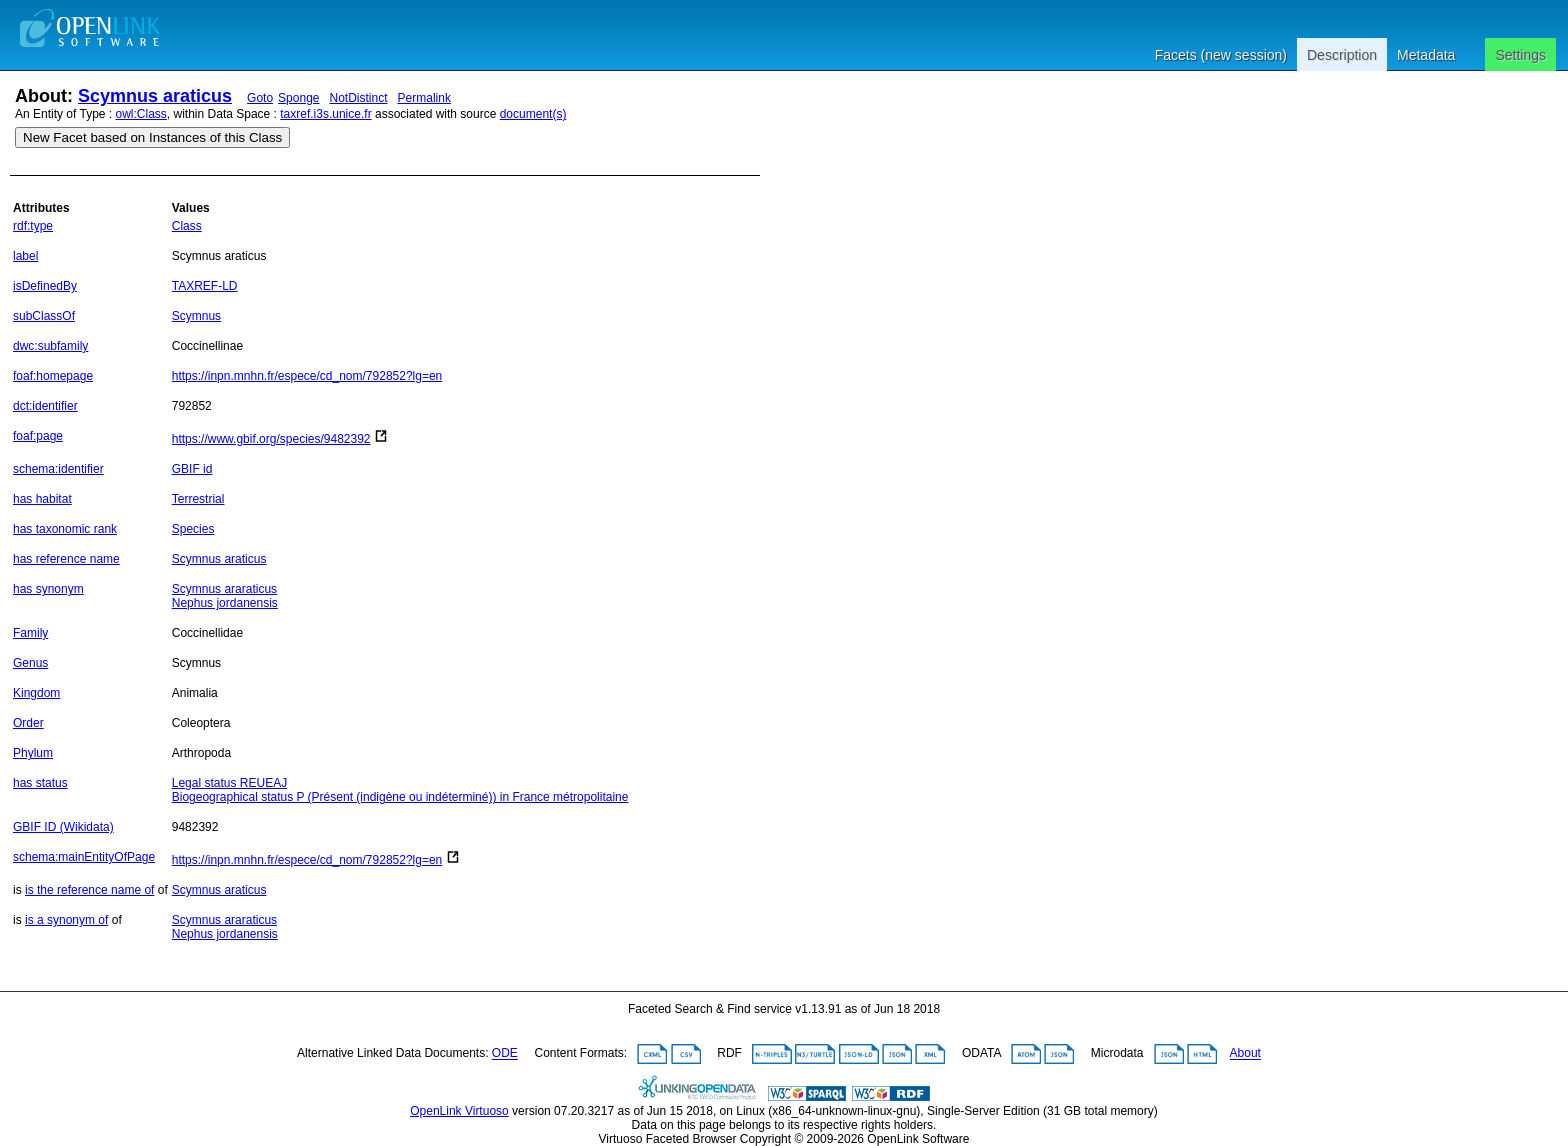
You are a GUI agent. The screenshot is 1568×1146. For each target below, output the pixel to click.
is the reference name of (89, 890)
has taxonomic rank (65, 529)
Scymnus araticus (155, 96)
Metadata (1426, 55)
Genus (30, 663)
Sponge (298, 98)
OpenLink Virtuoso (459, 1111)
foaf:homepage (53, 376)
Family (30, 633)
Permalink (424, 98)
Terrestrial (198, 499)
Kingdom (36, 693)
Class (187, 226)
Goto (260, 98)
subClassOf (44, 316)
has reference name (66, 559)
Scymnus (196, 316)
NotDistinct (359, 98)
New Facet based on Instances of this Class (152, 137)
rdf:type (33, 226)
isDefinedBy (45, 286)
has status (40, 783)
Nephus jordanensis (225, 603)
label (25, 256)
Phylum (33, 753)
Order (28, 723)
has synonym (48, 589)
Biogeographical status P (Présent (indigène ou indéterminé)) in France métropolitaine (400, 797)
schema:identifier (58, 469)
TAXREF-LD (205, 286)
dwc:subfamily (50, 346)
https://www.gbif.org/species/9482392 (271, 439)
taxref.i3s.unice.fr (325, 114)
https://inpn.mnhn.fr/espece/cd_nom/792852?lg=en (307, 376)
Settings (1520, 55)
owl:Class (141, 114)
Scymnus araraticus (224, 589)
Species (193, 529)
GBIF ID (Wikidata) (63, 827)
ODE (505, 1054)
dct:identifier (45, 406)
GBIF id (192, 469)
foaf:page (38, 436)
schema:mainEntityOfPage (84, 857)
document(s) (533, 114)
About (1245, 1054)
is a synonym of (66, 920)
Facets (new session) (1221, 55)
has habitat (42, 499)
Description (1342, 55)
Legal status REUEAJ (229, 783)
